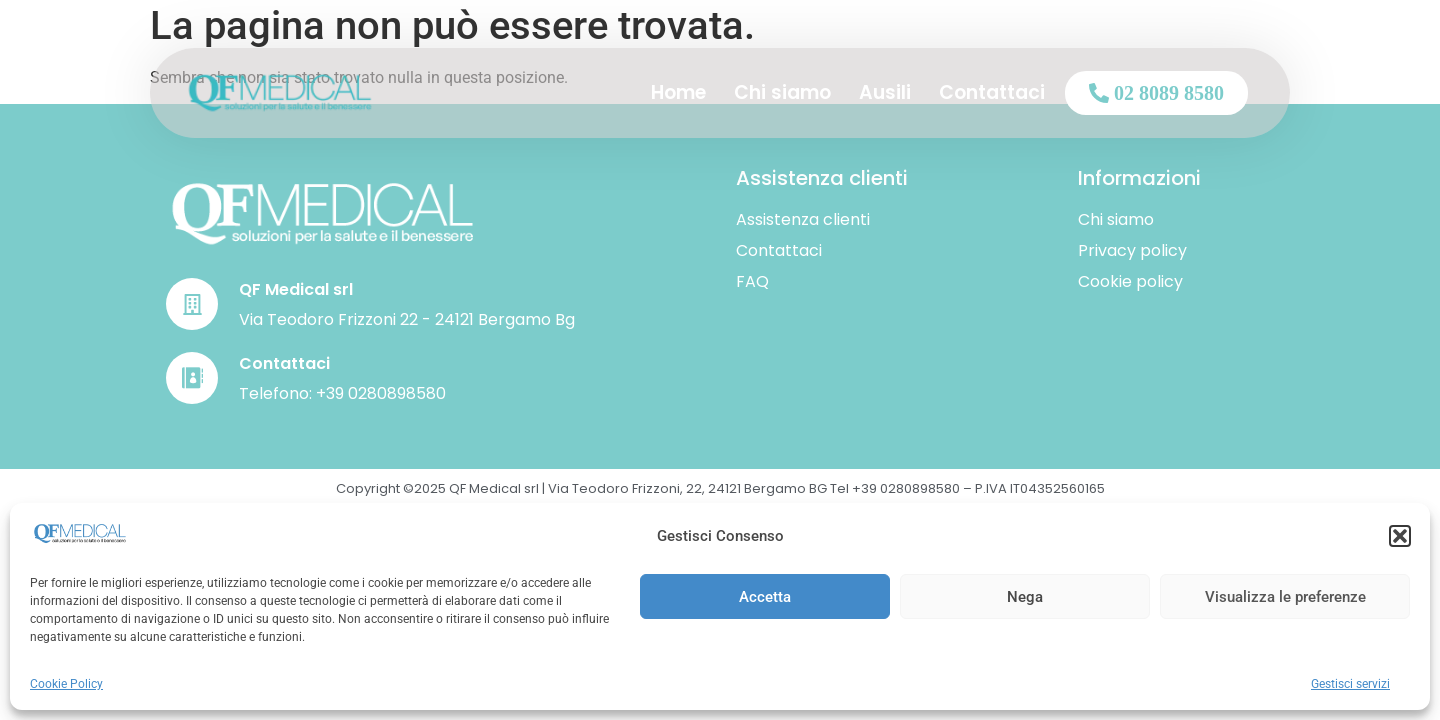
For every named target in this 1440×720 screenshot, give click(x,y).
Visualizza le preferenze (1285, 597)
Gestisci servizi (1350, 684)
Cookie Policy (66, 684)
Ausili (885, 92)
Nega (1025, 597)
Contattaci (992, 92)
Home (678, 92)
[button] (1400, 536)
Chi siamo (782, 92)
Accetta (765, 597)
